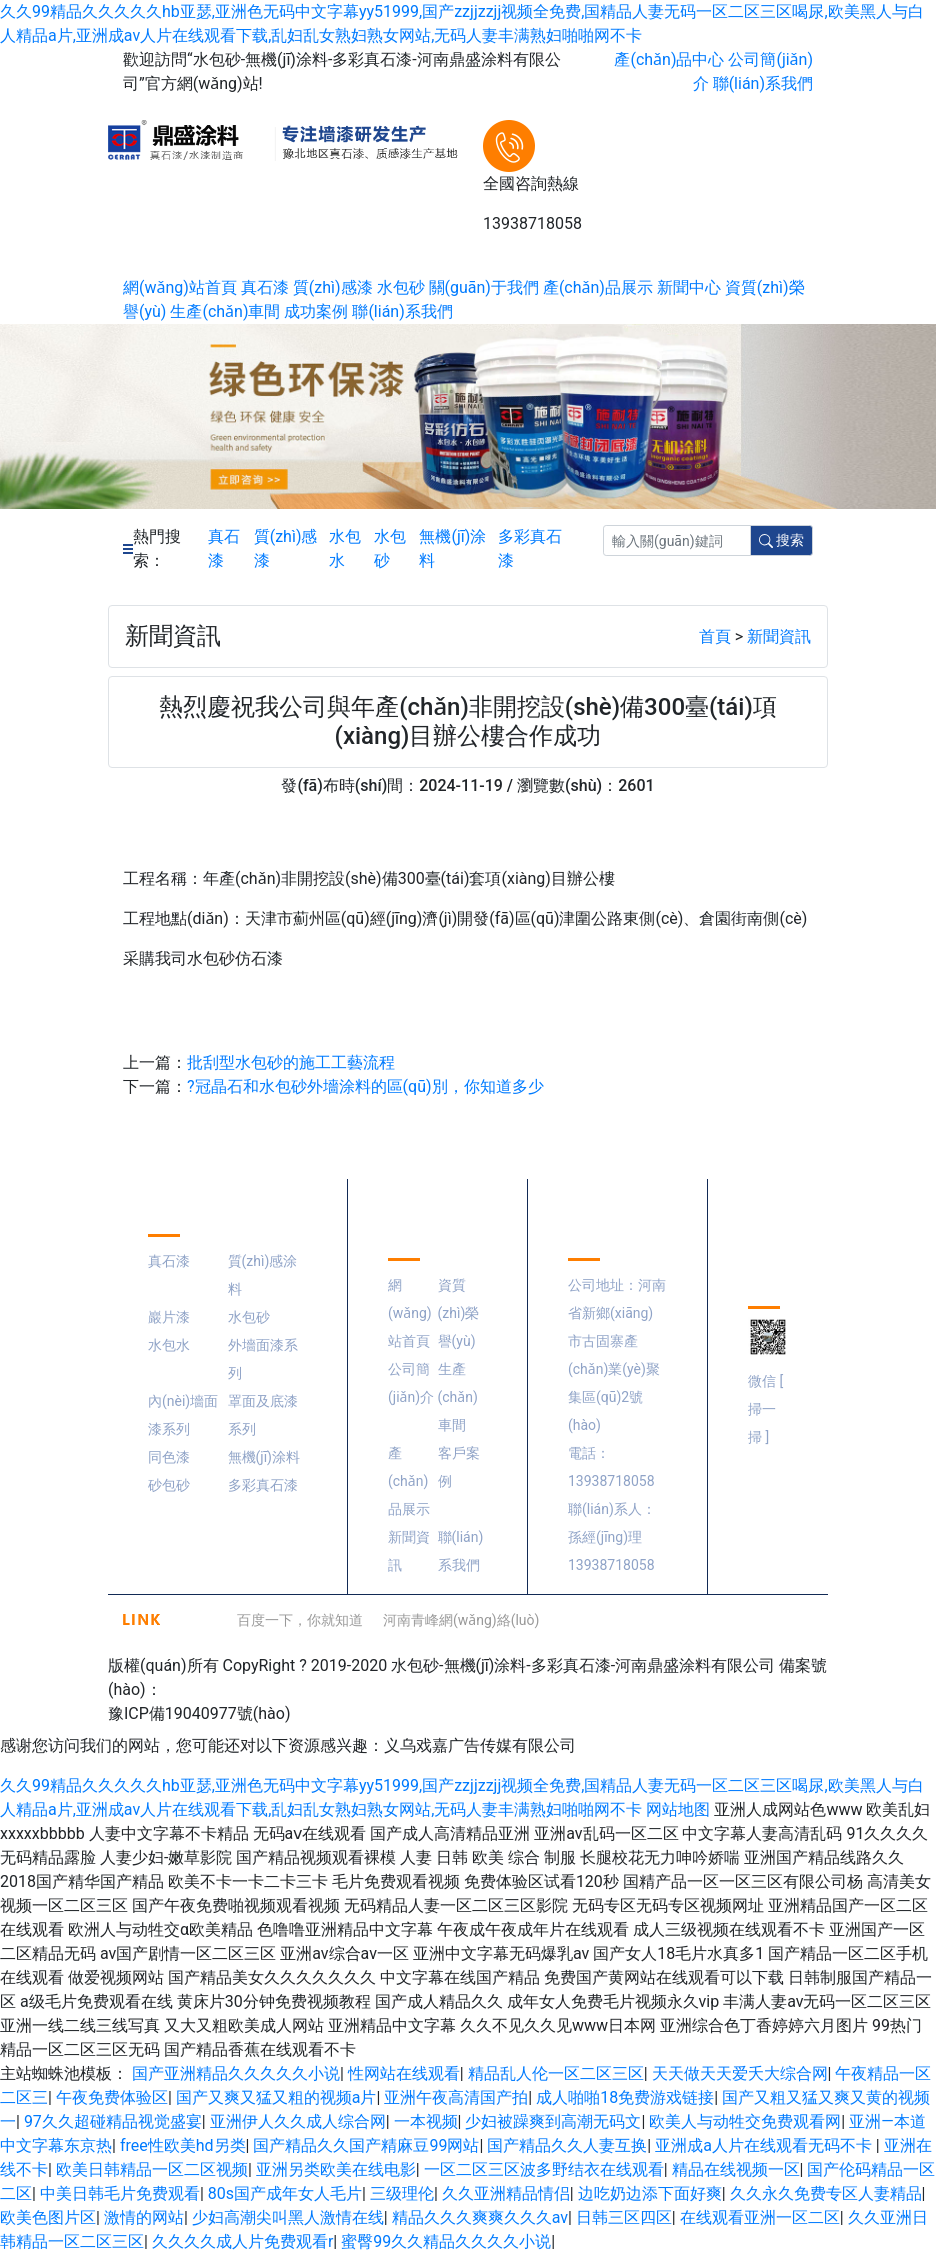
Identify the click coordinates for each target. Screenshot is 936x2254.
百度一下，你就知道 (300, 1620)
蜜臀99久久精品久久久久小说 (446, 2241)
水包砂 (401, 287)
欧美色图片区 (48, 2217)
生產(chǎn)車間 (225, 311)
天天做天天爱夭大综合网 (740, 2073)
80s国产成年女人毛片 (285, 2193)
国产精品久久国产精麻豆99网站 (366, 2145)
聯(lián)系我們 (763, 83)
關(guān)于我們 (484, 287)
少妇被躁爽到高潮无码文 (553, 2121)
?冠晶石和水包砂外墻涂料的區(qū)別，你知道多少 (365, 1086)
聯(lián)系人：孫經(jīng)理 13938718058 (612, 1537)
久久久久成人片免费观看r (242, 2241)
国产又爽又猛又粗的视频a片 (276, 2097)
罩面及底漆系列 (263, 1415)
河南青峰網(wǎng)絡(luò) (461, 1620)
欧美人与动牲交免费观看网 (745, 2121)
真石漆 (265, 287)
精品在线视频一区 (736, 2169)
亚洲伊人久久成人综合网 (298, 2121)
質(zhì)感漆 (333, 287)
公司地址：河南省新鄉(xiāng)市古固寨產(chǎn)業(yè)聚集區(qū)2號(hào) (617, 1355)
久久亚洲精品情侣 (506, 2193)
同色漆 (169, 1457)
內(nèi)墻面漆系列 (183, 1415)
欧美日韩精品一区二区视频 (152, 2169)
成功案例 (316, 311)
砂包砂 (169, 1485)
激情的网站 (144, 2217)
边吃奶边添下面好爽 (650, 2193)
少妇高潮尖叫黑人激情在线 (288, 2217)
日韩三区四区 (624, 2217)
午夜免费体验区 (112, 2097)
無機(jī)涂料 (452, 548)
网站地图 (678, 1809)
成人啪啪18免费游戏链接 (625, 2097)
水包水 (345, 548)
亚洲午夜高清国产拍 (456, 2097)
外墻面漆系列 (263, 1359)
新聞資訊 (779, 636)
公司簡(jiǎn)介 (411, 1383)
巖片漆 (169, 1317)
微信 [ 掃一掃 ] (765, 1409)
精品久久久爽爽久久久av (480, 2217)
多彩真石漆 (530, 548)
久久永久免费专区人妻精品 (826, 2193)
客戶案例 (459, 1467)
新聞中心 (689, 287)
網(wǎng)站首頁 (180, 287)
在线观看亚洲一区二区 (760, 2217)
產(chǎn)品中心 (669, 59)
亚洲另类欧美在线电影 (336, 2169)
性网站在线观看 (404, 2073)
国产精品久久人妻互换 (567, 2145)
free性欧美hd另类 (183, 2145)
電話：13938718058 (611, 1467)
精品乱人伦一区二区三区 (556, 2073)
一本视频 (426, 2121)
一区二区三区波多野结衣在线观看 (544, 2169)
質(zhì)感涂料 (263, 1275)
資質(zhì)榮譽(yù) (459, 1313)
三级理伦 (402, 2193)
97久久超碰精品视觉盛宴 (113, 2121)
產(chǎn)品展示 (598, 287)
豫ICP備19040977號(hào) (199, 1713)
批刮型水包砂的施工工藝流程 (291, 1062)
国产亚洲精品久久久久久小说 (236, 2073)
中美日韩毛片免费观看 (120, 2193)
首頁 (715, 636)
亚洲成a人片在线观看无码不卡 (765, 2145)
